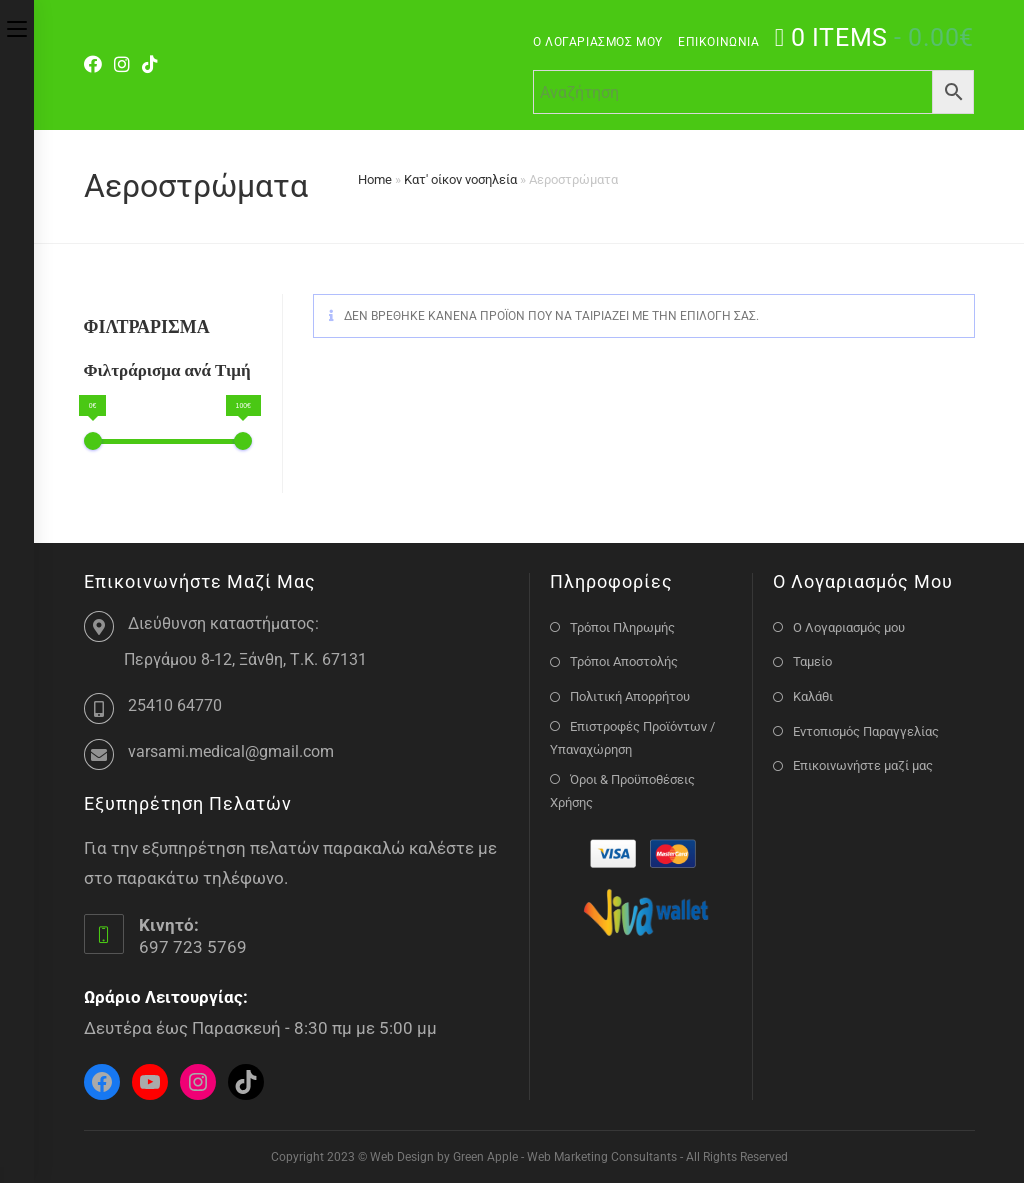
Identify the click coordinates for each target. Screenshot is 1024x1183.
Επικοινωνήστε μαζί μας (863, 765)
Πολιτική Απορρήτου (630, 696)
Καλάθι (813, 696)
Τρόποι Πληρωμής (622, 627)
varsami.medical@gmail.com (231, 751)
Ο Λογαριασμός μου (598, 42)
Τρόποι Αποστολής (624, 661)
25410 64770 (175, 705)
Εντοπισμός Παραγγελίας (866, 731)
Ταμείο (812, 661)
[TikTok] (150, 65)
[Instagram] (122, 65)
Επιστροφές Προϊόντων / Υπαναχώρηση (632, 738)
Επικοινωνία (719, 42)
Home (375, 179)
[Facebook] (96, 65)
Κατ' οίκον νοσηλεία (460, 179)
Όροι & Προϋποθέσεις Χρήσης (622, 791)
